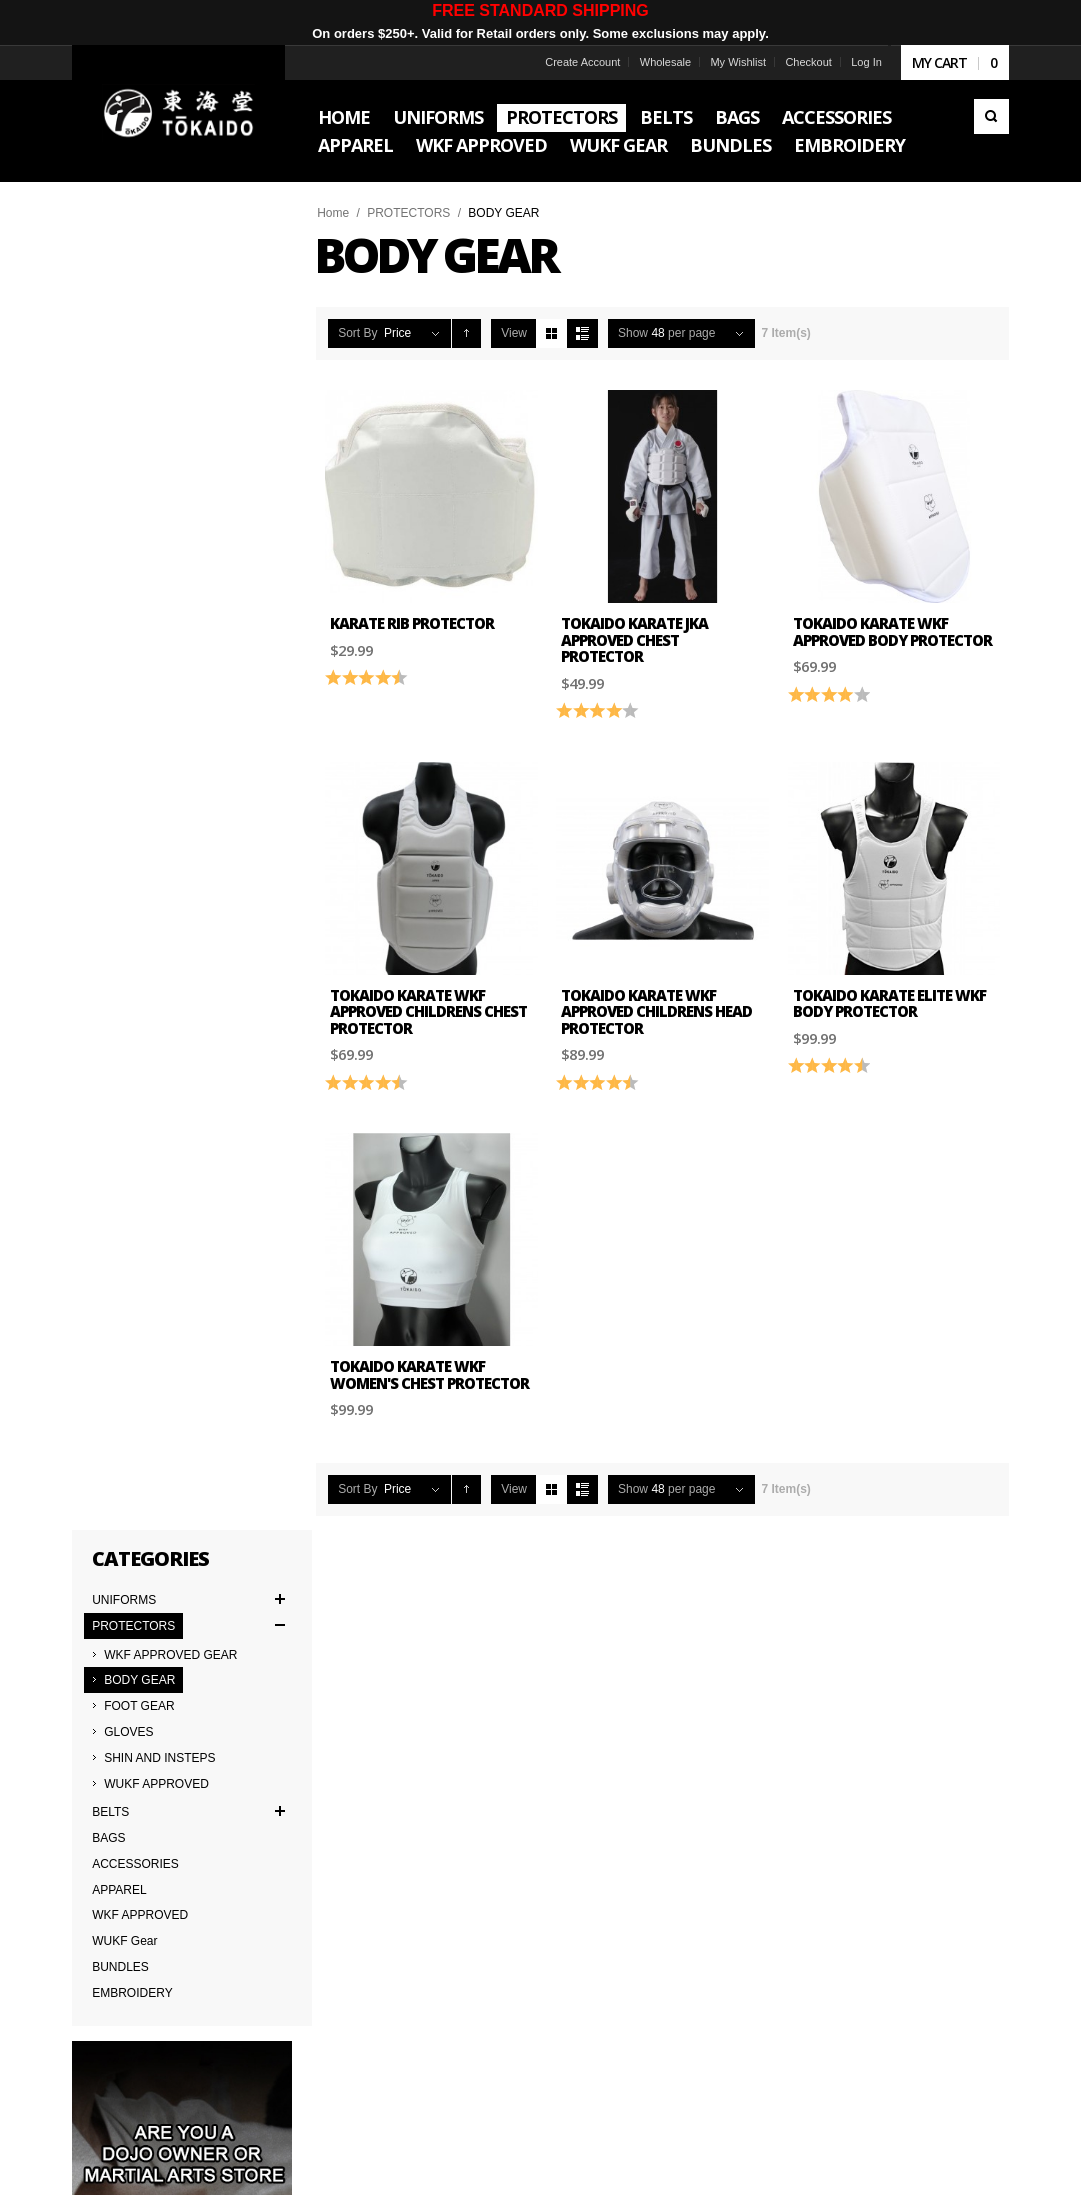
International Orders (130, 1791)
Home (334, 213)
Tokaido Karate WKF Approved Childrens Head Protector (657, 1010)
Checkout (808, 62)
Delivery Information (130, 1769)
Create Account (582, 62)
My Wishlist (738, 62)
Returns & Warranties (333, 1791)
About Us (101, 1703)
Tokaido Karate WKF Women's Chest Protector (430, 1373)
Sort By (358, 333)
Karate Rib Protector (413, 623)
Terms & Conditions (129, 1747)
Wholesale (664, 62)
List (582, 333)
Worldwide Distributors (535, 1703)
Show (633, 333)
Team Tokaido (114, 1725)
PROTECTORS (409, 213)
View (515, 333)
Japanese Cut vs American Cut (358, 1769)
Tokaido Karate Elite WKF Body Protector (889, 1002)
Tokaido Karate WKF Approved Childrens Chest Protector (429, 1010)
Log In (866, 62)
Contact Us (305, 1725)
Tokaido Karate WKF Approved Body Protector (892, 631)
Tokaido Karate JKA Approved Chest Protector (635, 639)
